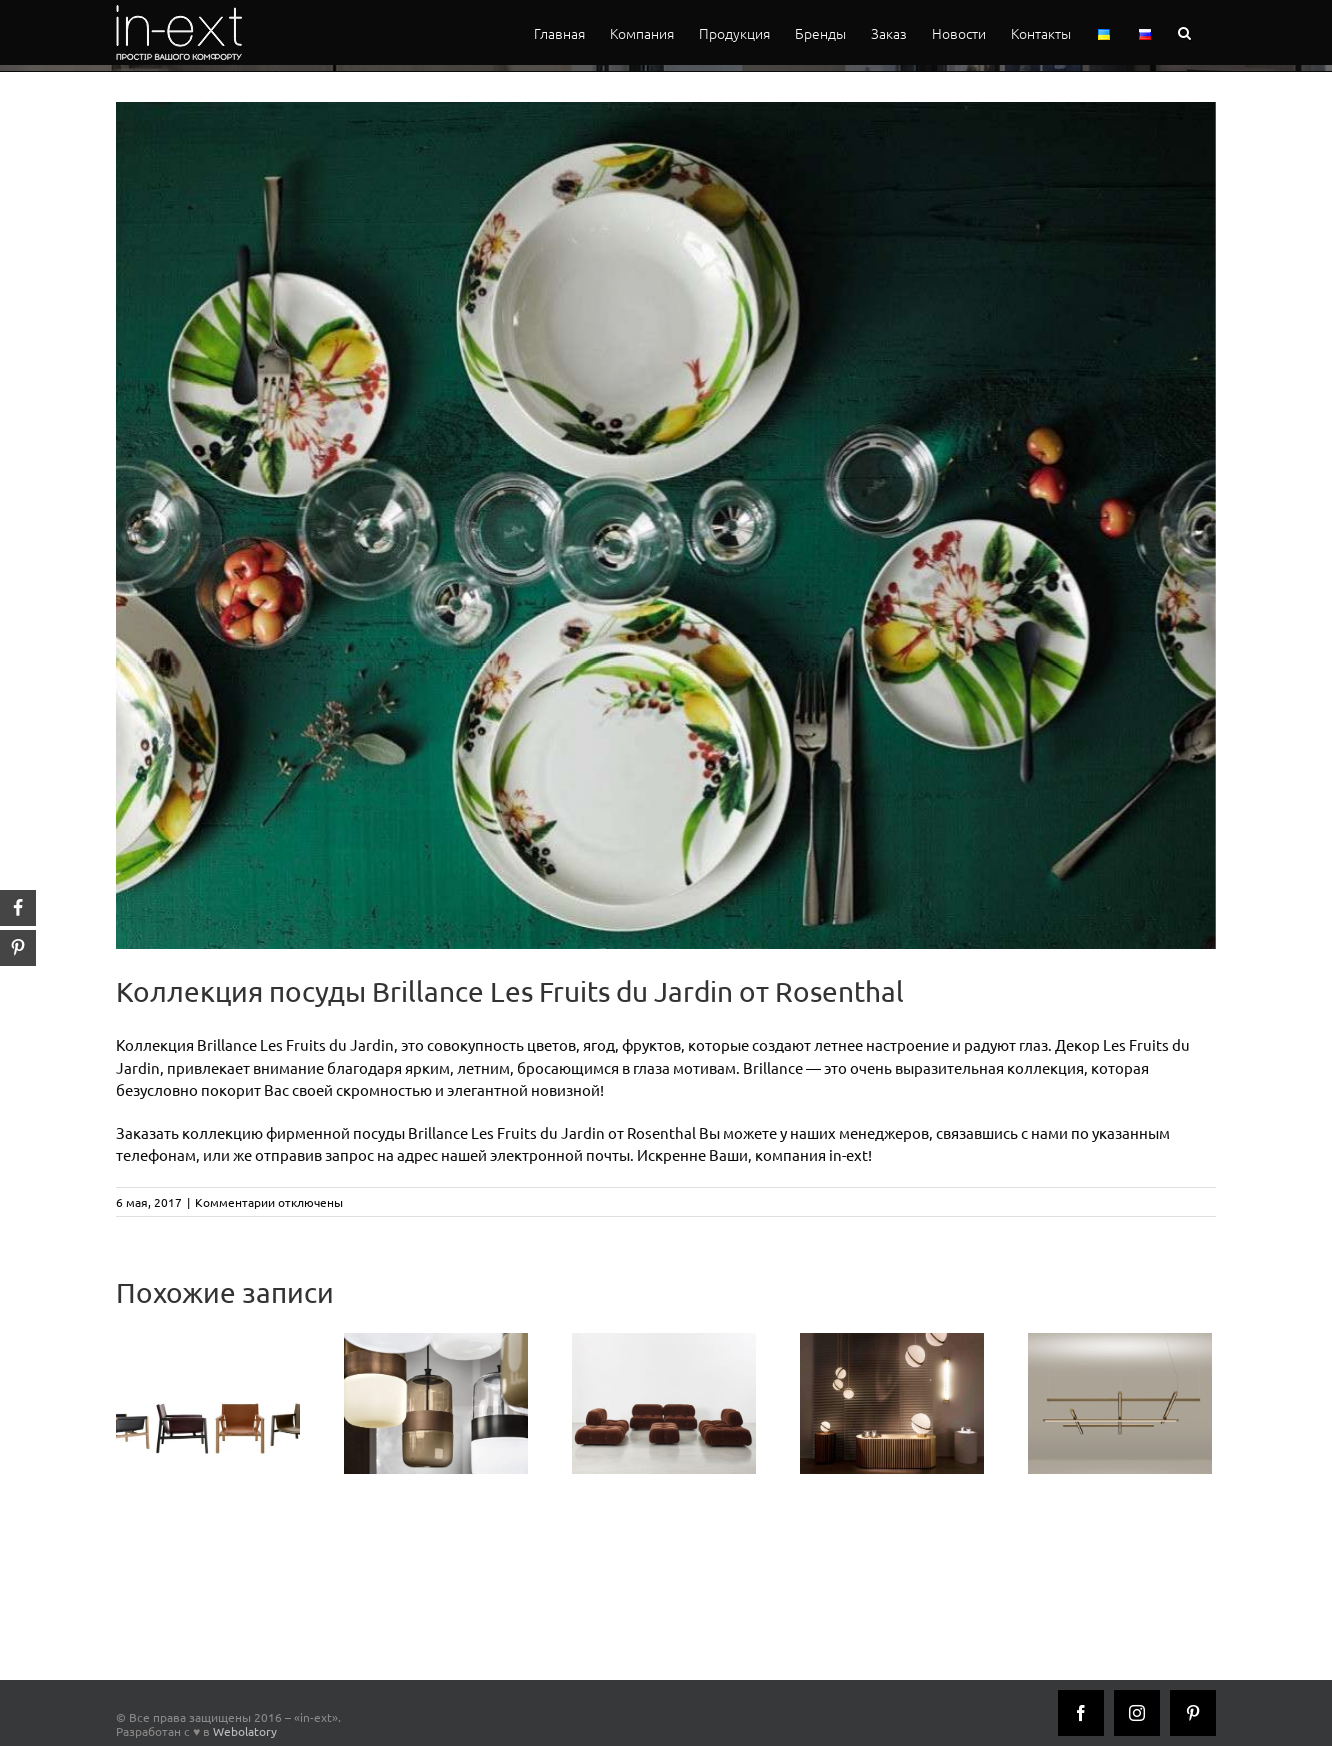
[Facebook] (1081, 1713)
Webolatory (245, 1731)
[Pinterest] (1193, 1713)
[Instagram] (1137, 1713)
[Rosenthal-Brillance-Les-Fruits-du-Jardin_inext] (666, 525)
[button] (1184, 32)
